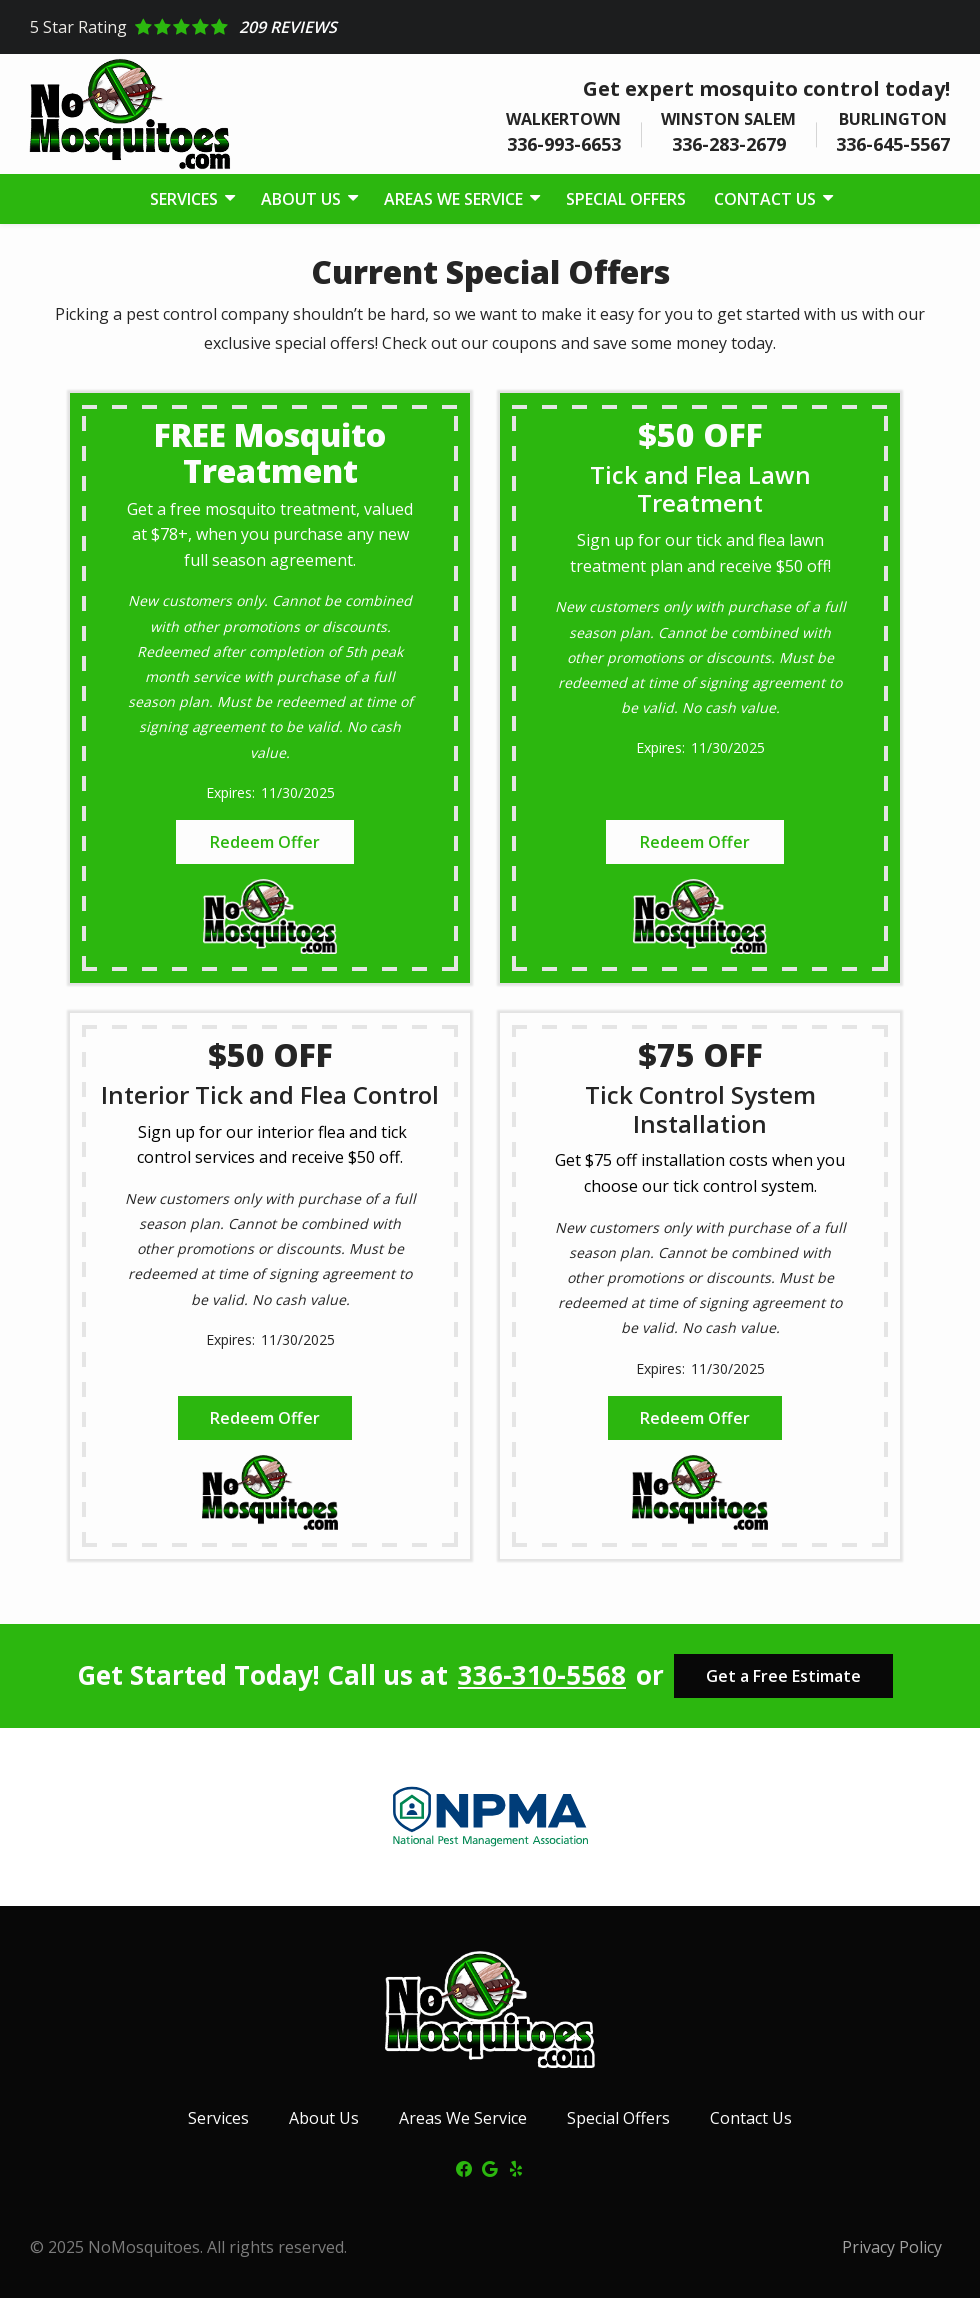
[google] (490, 2167)
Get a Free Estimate (783, 1676)
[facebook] (464, 2167)
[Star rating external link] (490, 27)
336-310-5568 (542, 1675)
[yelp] (516, 2167)
